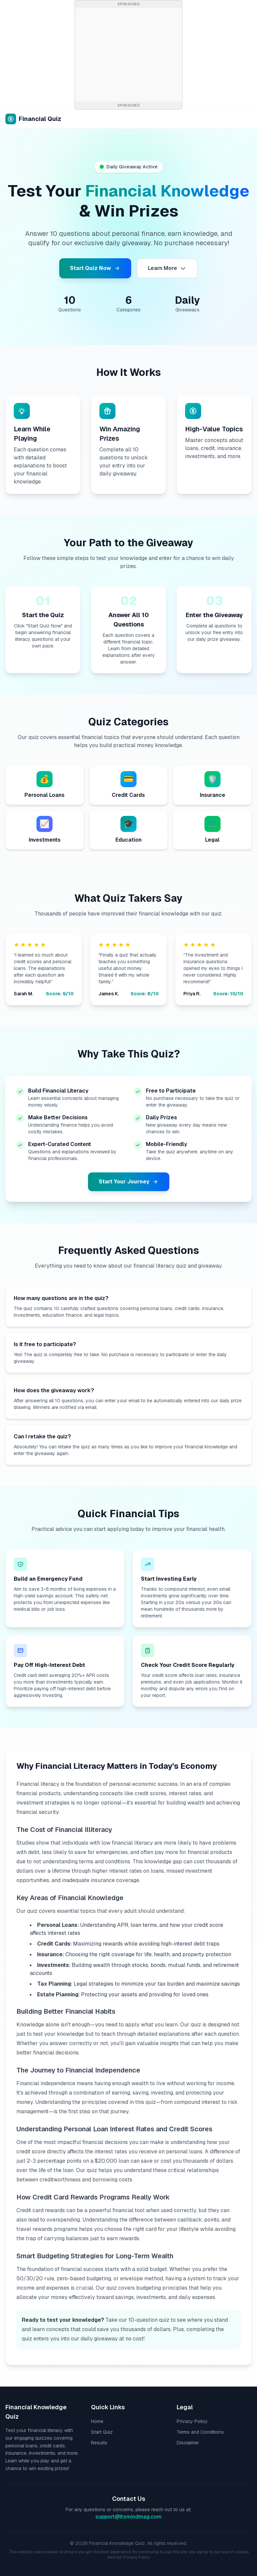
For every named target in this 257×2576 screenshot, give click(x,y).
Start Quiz (102, 2432)
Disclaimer (188, 2443)
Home (97, 2421)
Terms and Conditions (200, 2432)
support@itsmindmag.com (128, 2516)
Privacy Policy (192, 2421)
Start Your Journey (129, 1181)
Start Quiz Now (95, 268)
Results (99, 2443)
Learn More (167, 268)
